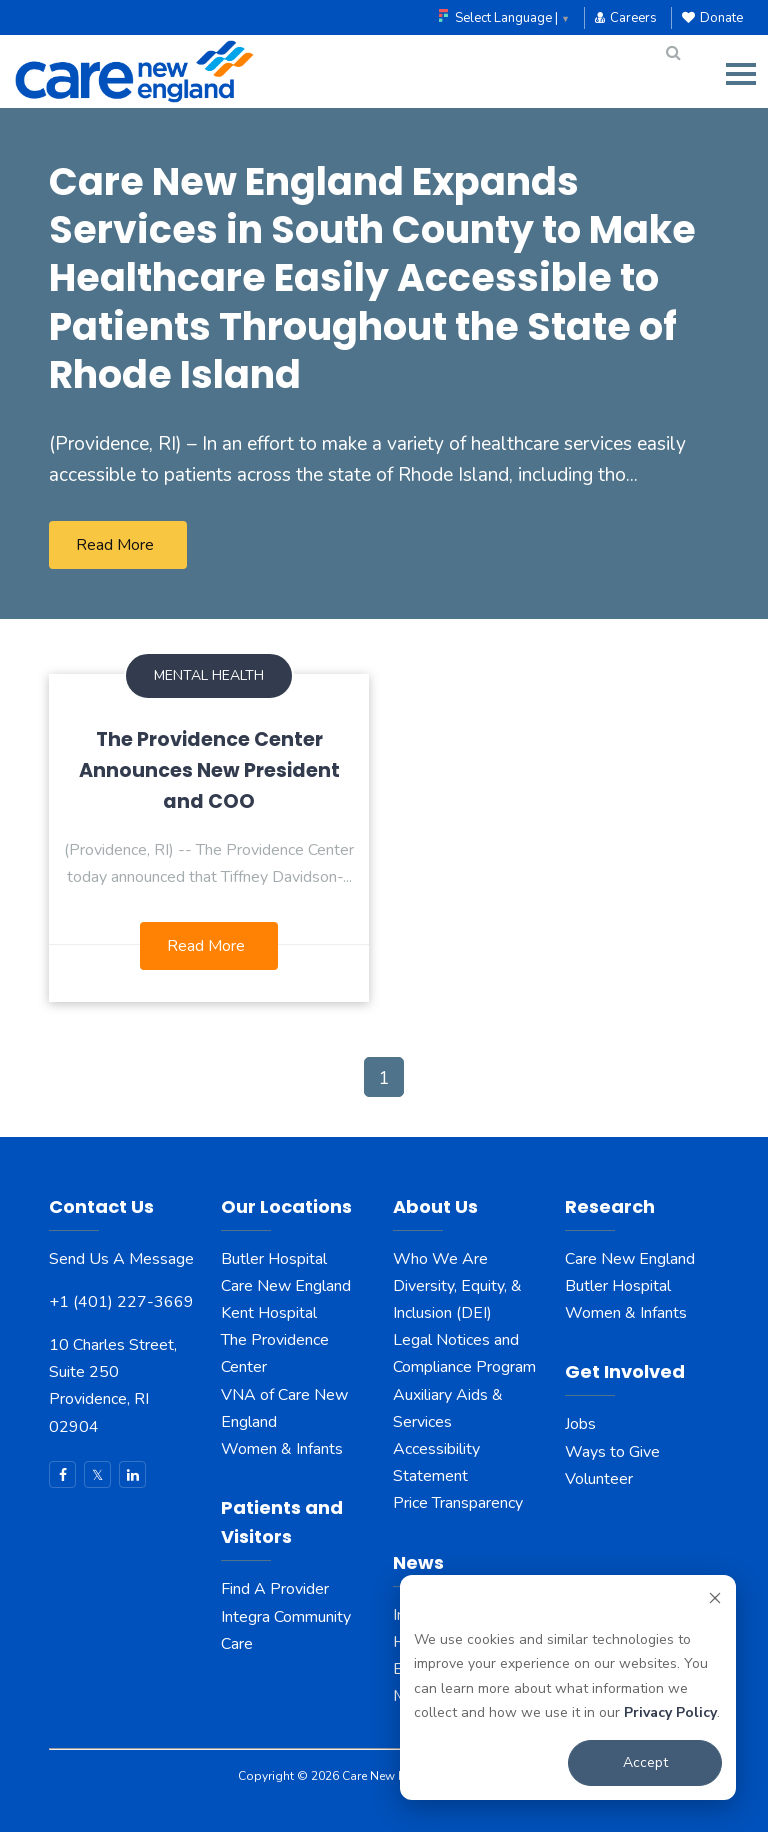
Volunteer (599, 1479)
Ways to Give (612, 1452)
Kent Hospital (269, 1313)
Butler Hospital (274, 1259)
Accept (645, 1762)
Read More (115, 545)
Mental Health (209, 675)
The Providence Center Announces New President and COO (209, 770)
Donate (712, 18)
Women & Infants (282, 1449)
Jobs (580, 1424)
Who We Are (440, 1259)
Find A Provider (275, 1589)
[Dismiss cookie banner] (715, 1601)
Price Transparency (458, 1503)
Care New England (288, 1286)
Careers (626, 18)
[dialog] (568, 1687)
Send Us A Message (121, 1259)
